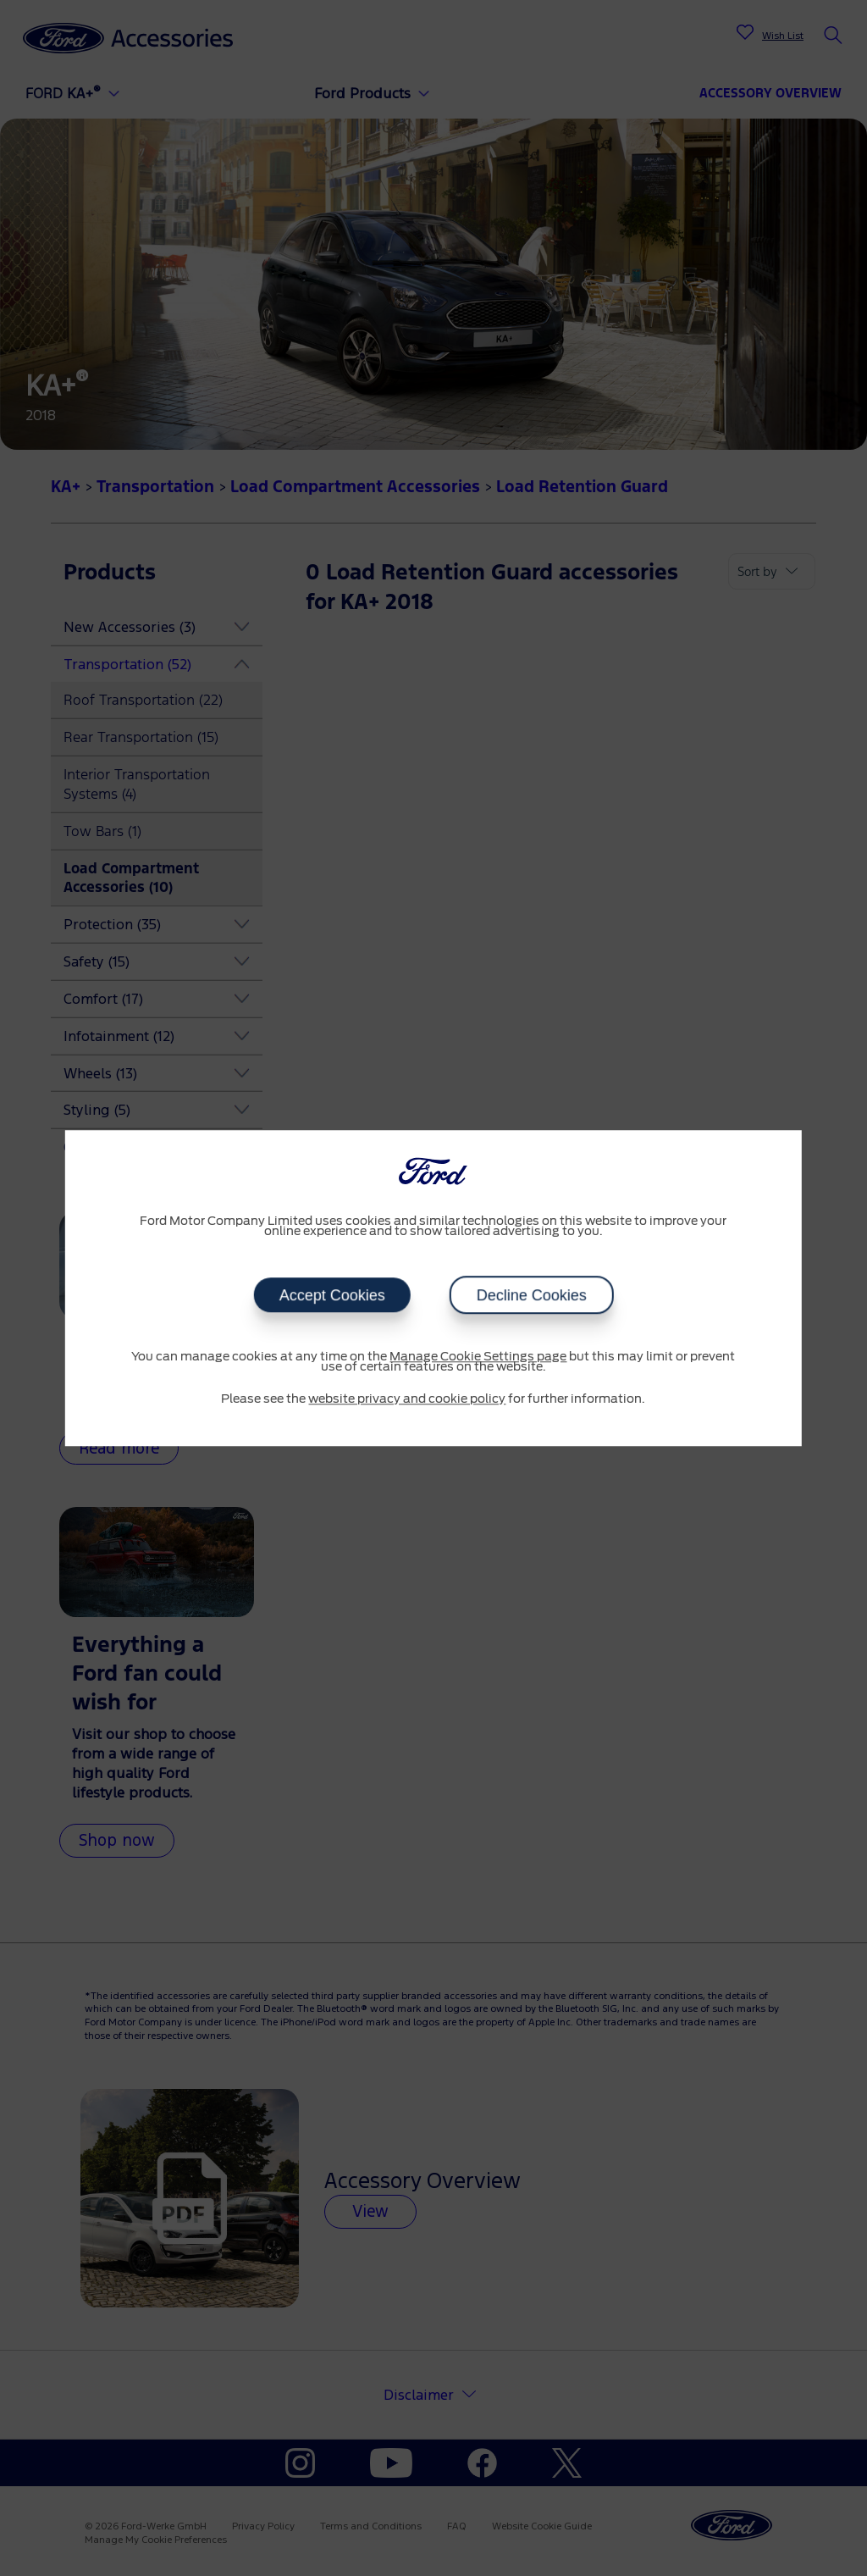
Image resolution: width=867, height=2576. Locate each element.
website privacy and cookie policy (406, 1399)
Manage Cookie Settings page (477, 1357)
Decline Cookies (531, 1295)
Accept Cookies (331, 1295)
